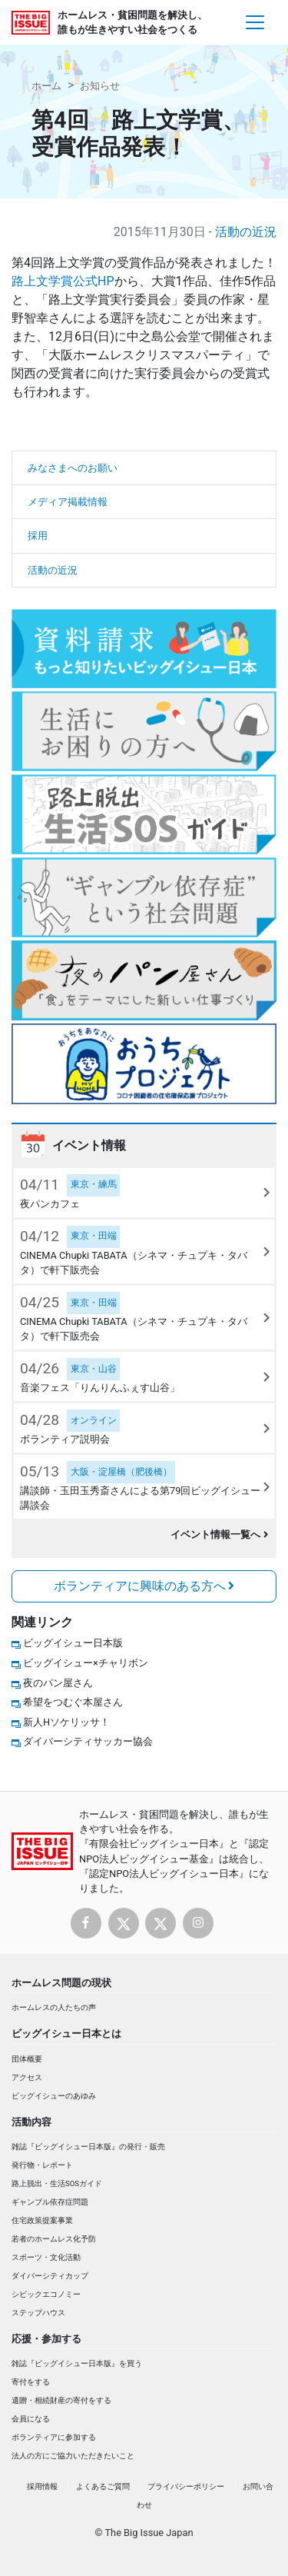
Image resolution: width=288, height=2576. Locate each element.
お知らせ (100, 86)
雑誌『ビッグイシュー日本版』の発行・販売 (88, 2146)
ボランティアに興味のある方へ (144, 1586)
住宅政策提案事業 (42, 2220)
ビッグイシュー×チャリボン (85, 1663)
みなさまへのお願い (73, 468)
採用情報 (42, 2486)
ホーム (46, 86)
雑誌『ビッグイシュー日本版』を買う (77, 2363)
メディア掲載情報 (68, 502)
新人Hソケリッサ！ (66, 1722)
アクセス (27, 2077)
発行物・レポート (42, 2165)
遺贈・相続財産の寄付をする (61, 2400)
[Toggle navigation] (254, 22)
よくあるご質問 (103, 2486)
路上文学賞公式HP (63, 281)
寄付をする (31, 2382)
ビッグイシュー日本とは (66, 2033)
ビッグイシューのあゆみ (54, 2096)
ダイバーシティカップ (50, 2275)
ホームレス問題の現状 (61, 1983)
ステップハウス (38, 2312)
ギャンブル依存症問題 (50, 2202)
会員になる (31, 2419)
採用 (38, 535)
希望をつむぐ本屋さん (73, 1702)
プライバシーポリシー (185, 2486)
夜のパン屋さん (58, 1683)
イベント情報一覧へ (219, 1534)
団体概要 (27, 2059)
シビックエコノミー (46, 2294)
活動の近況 (245, 232)
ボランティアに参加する (54, 2437)
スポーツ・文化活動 (46, 2257)
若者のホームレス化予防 (54, 2239)
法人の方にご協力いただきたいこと (73, 2455)
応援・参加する (46, 2339)
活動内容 (31, 2122)
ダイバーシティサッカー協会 (88, 1741)
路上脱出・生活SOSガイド (57, 2183)
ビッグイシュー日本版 (73, 1643)
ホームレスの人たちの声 (54, 2007)
